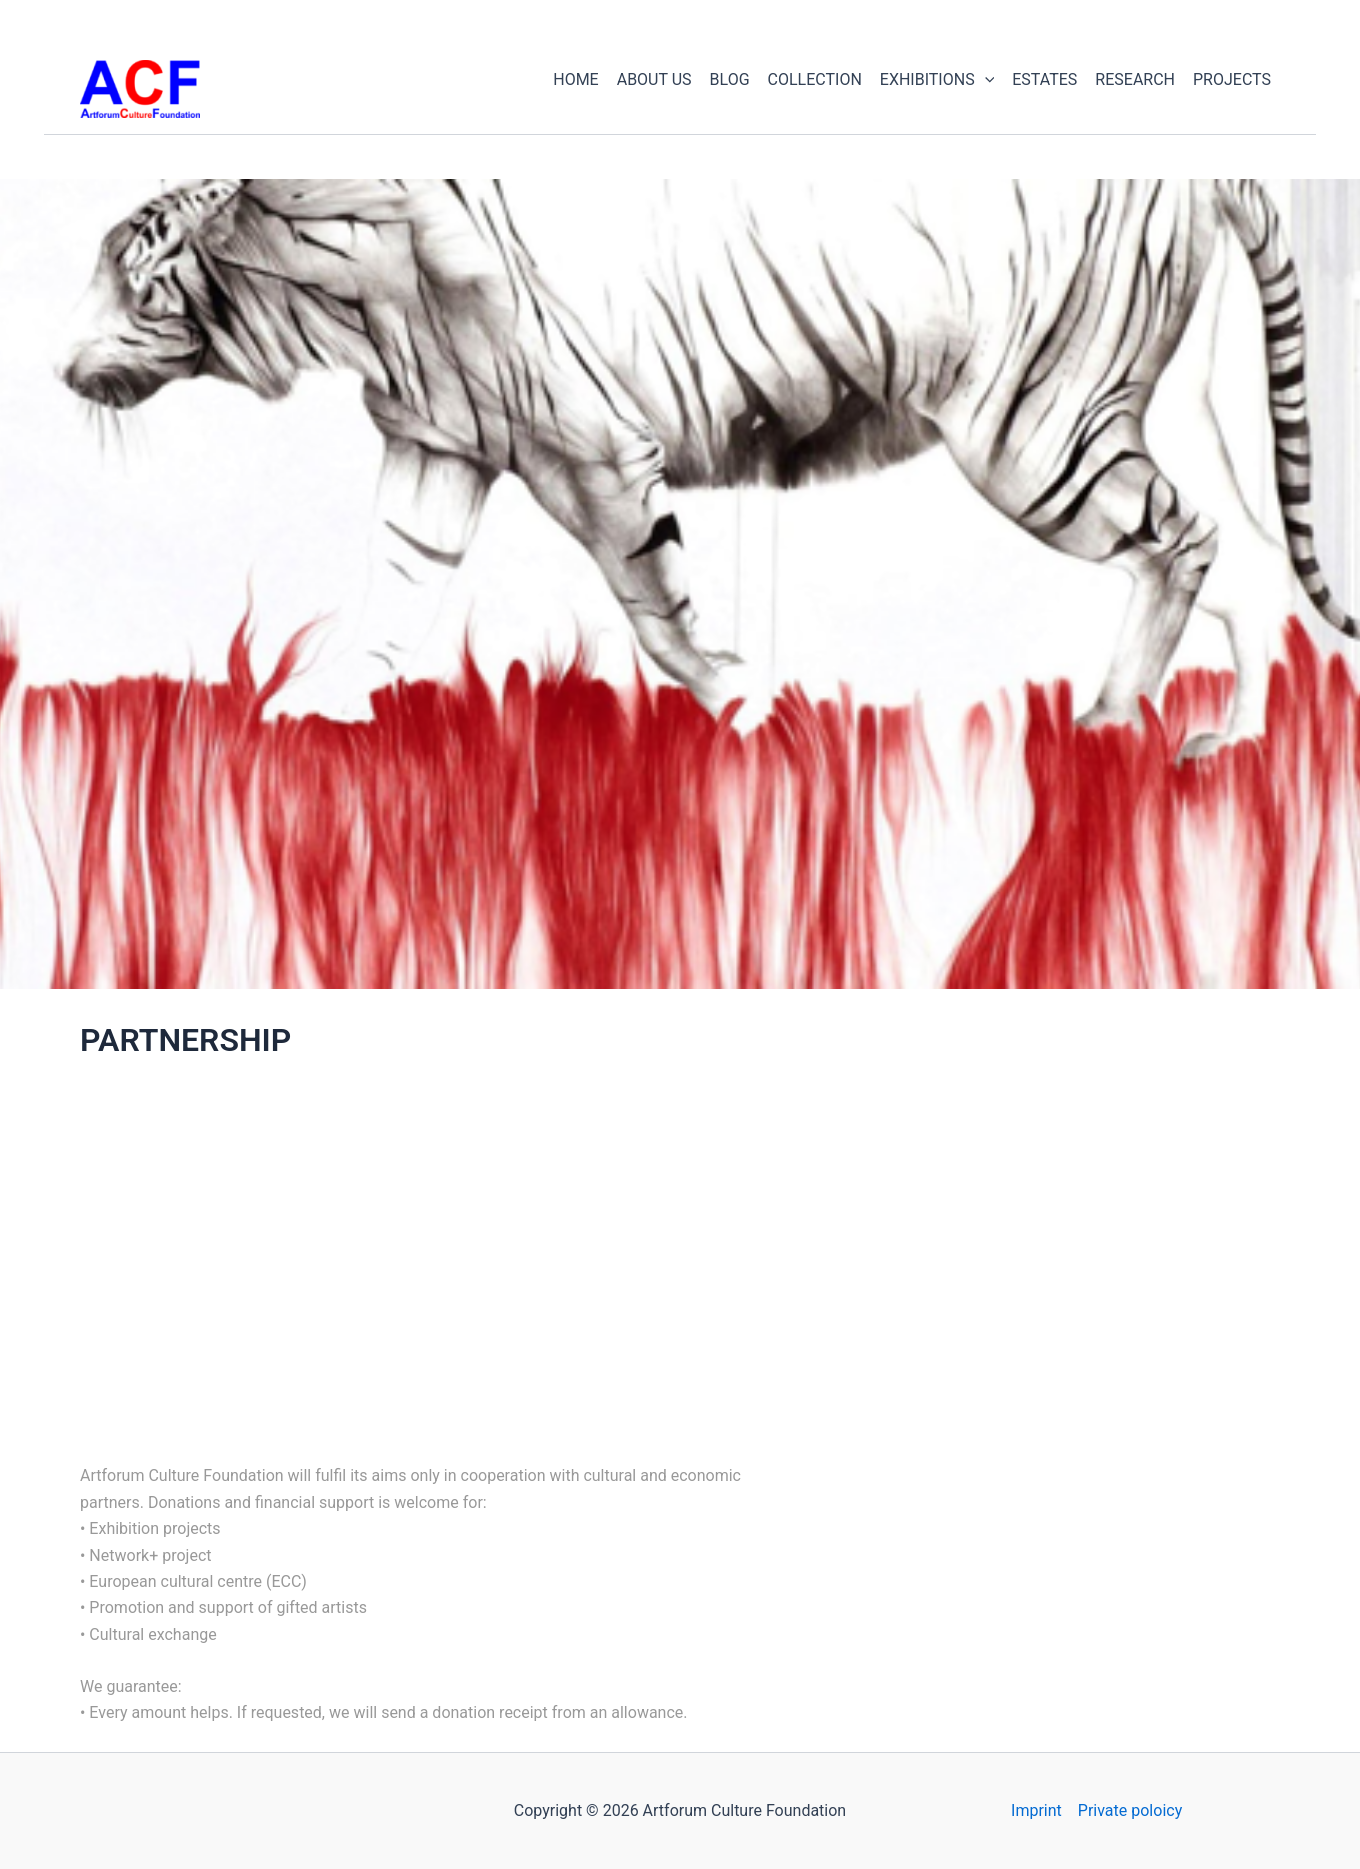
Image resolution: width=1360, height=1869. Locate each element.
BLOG (730, 79)
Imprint (1036, 1810)
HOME (575, 79)
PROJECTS (1232, 79)
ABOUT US (654, 79)
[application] (985, 80)
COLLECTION (815, 79)
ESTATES (1044, 79)
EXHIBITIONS (937, 80)
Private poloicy (1130, 1810)
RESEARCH (1135, 79)
